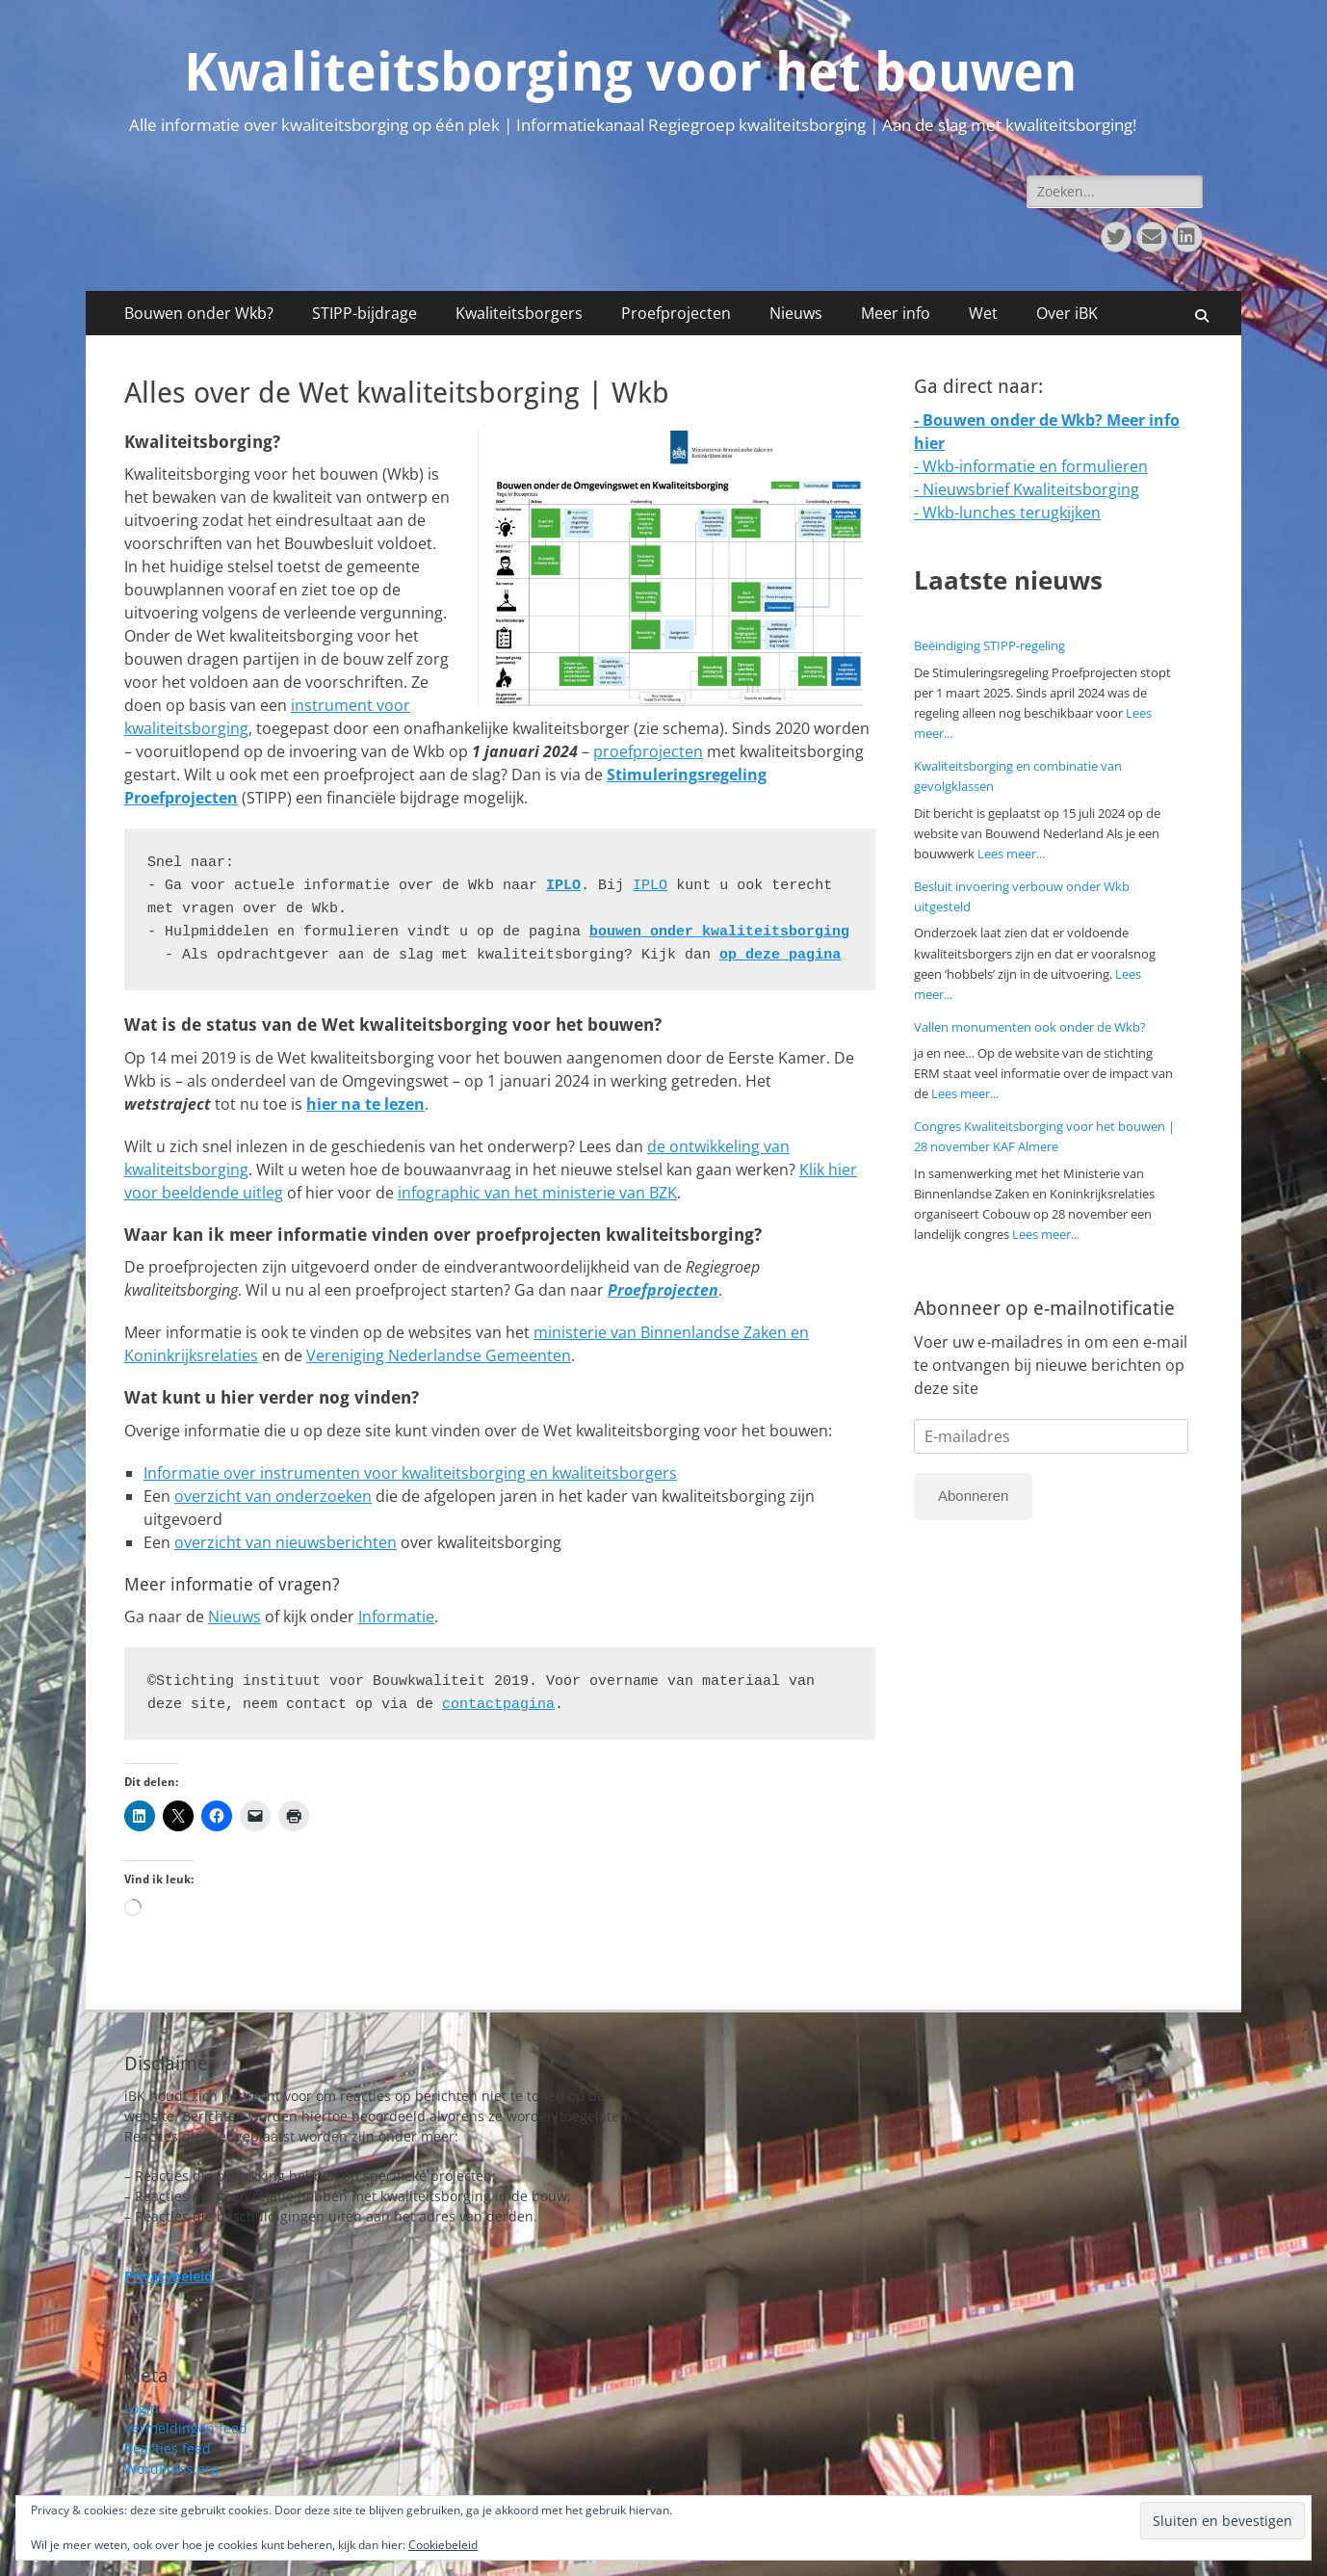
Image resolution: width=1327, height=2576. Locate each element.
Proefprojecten (676, 313)
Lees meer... (1011, 853)
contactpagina (498, 1704)
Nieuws (795, 313)
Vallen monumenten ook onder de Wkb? (1030, 1027)
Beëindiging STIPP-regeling (989, 645)
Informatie (396, 1616)
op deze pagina (780, 955)
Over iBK (1067, 313)
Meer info (895, 313)
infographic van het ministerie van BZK (537, 1192)
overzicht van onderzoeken (273, 1496)
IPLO (563, 886)
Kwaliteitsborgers (519, 313)
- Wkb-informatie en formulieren (1031, 466)
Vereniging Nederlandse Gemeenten (438, 1355)
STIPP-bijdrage (364, 313)
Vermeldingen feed (185, 2428)
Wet (983, 313)
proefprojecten (648, 751)
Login (141, 2408)
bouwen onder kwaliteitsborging (719, 932)
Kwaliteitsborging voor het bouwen (630, 72)
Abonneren (973, 1495)
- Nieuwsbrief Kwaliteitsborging (1026, 489)
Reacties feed (167, 2448)
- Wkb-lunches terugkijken (1007, 512)
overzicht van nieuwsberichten (285, 1542)
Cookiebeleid (443, 2545)
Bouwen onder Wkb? (198, 313)
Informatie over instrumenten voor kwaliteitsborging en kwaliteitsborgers (410, 1473)
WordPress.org (171, 2468)
